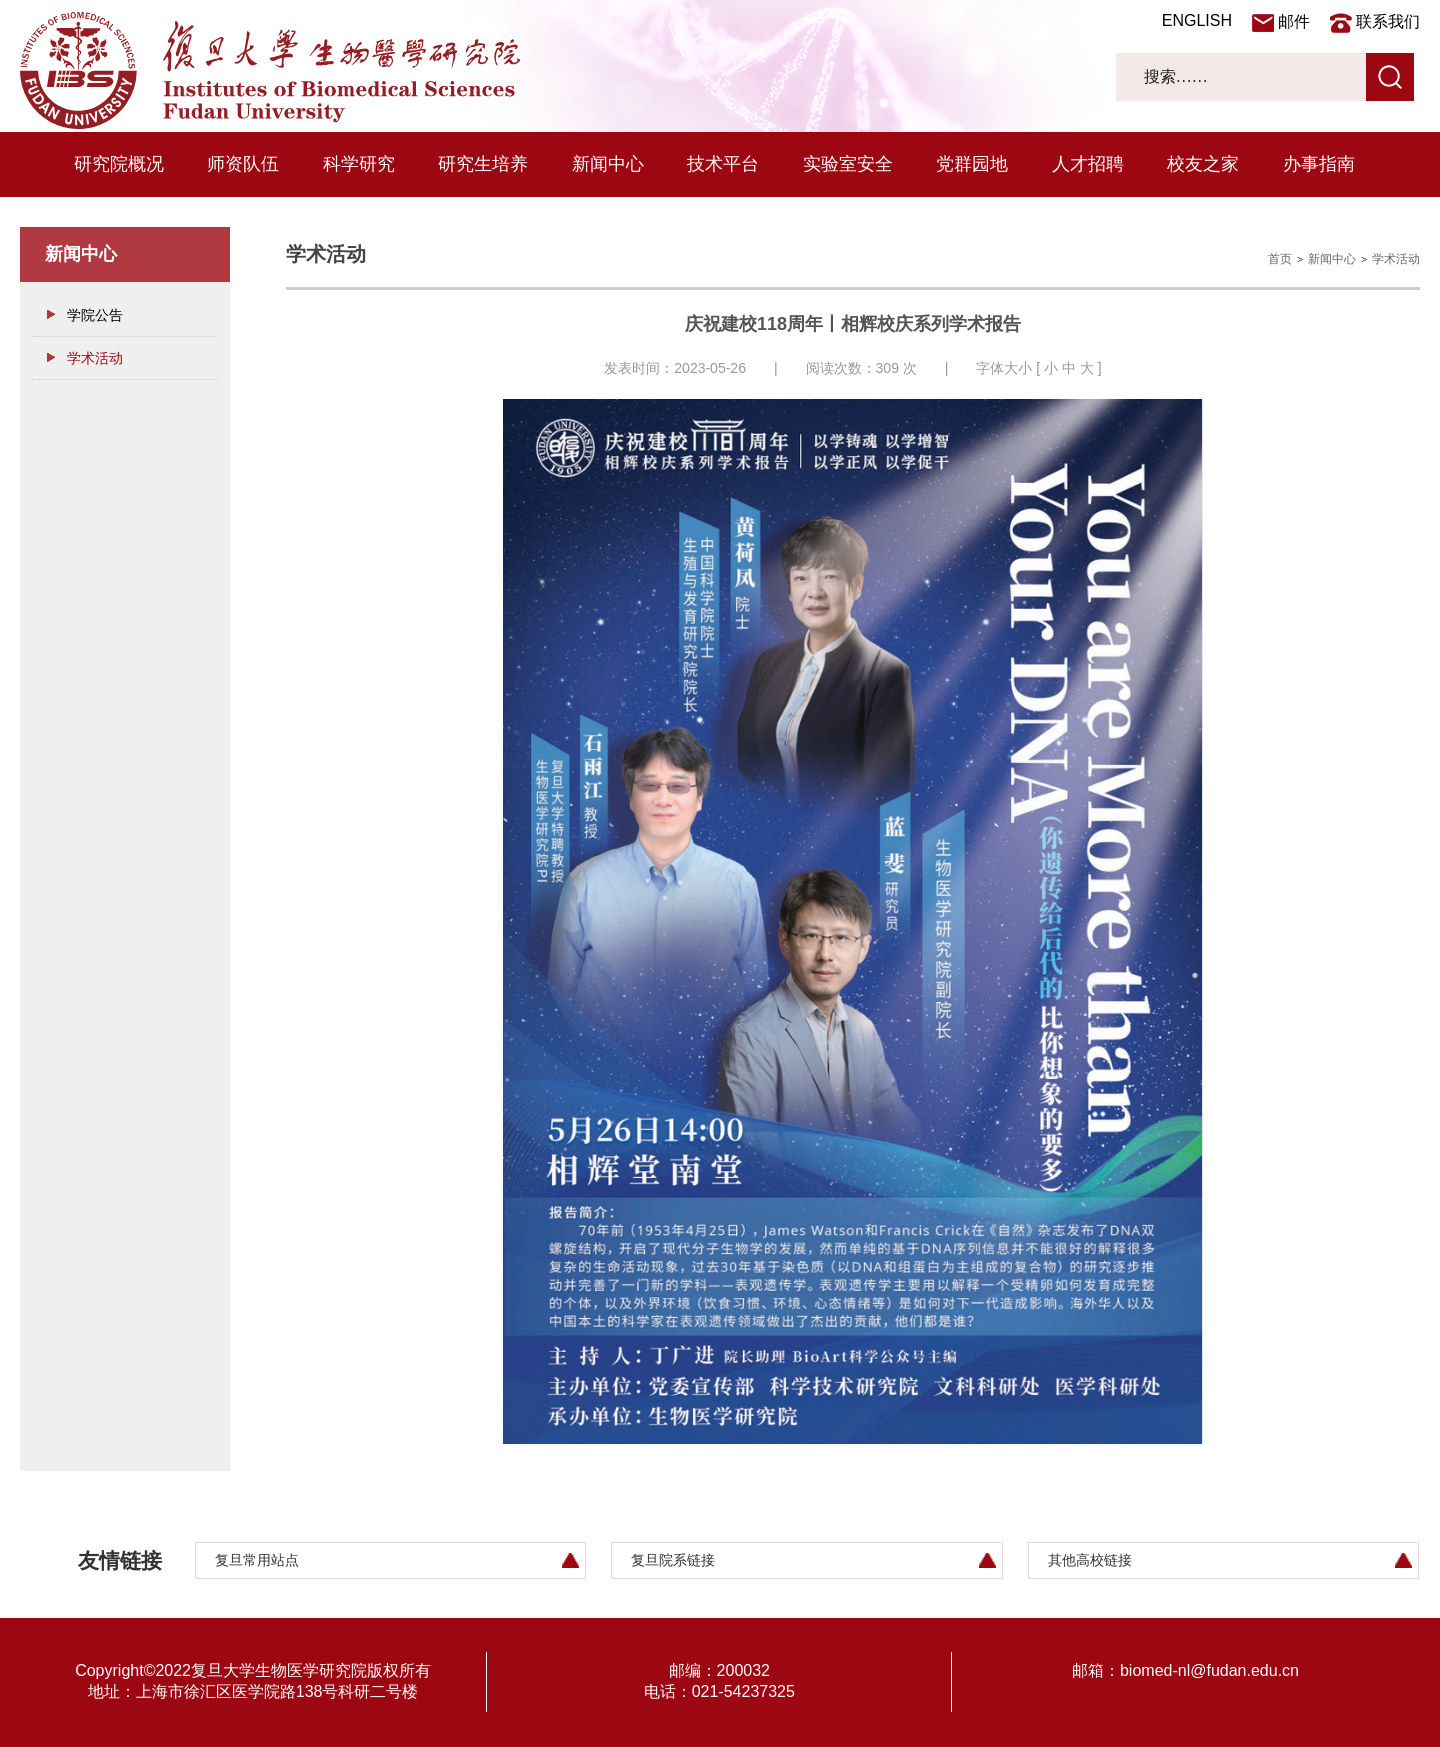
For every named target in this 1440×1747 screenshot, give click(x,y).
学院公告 (95, 315)
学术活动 (95, 358)
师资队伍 (243, 164)
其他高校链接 (1090, 1560)
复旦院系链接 (673, 1560)
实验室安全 (848, 164)
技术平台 (723, 164)
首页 (1280, 259)
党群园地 (972, 164)
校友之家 (1203, 164)
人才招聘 (1088, 164)
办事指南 (1319, 164)
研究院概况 (119, 164)
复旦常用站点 (257, 1560)
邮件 (1294, 21)
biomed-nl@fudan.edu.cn (1209, 1670)
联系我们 (1388, 21)
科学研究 (359, 164)
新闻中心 (608, 164)
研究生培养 (483, 164)
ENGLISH (1197, 20)
